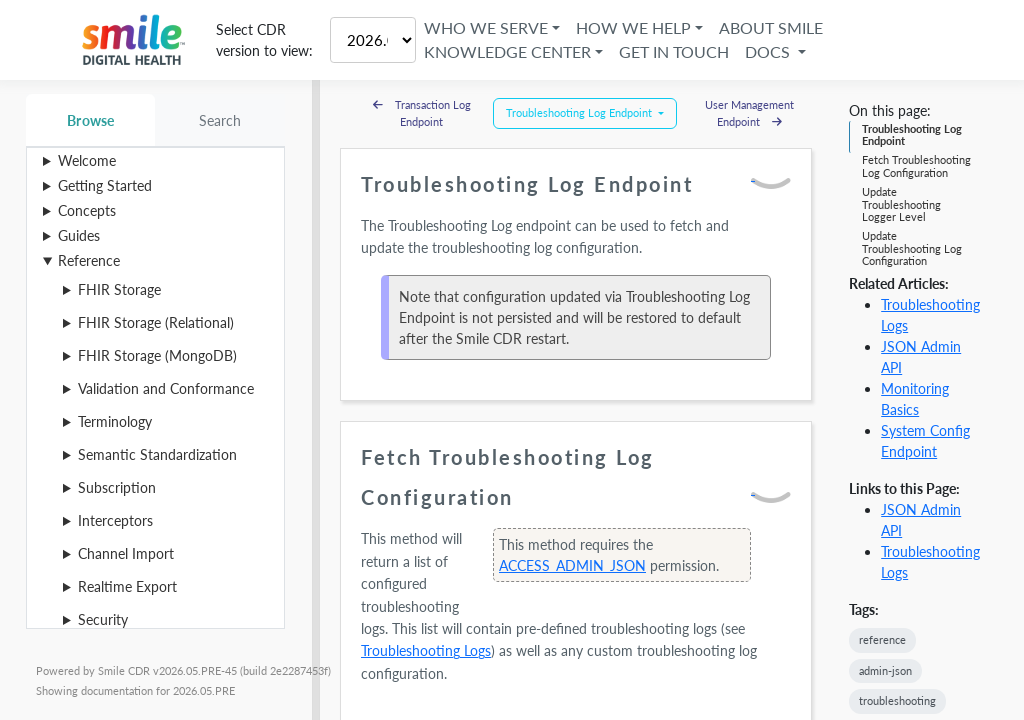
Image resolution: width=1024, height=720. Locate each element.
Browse (90, 120)
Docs (769, 51)
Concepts (87, 210)
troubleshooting (897, 700)
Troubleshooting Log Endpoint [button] (580, 112)
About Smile (771, 27)
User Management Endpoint (749, 113)
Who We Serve (486, 27)
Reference (89, 260)
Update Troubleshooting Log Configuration (912, 248)
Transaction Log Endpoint (422, 113)
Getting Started (105, 185)
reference (882, 639)
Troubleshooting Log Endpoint (912, 134)
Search (220, 120)
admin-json (885, 670)
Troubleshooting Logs (426, 650)
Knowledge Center (507, 51)
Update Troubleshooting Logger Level (901, 204)
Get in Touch (674, 51)
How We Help (633, 27)
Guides (79, 235)
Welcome (87, 160)
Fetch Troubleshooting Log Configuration (916, 165)
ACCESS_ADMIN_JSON (572, 565)
